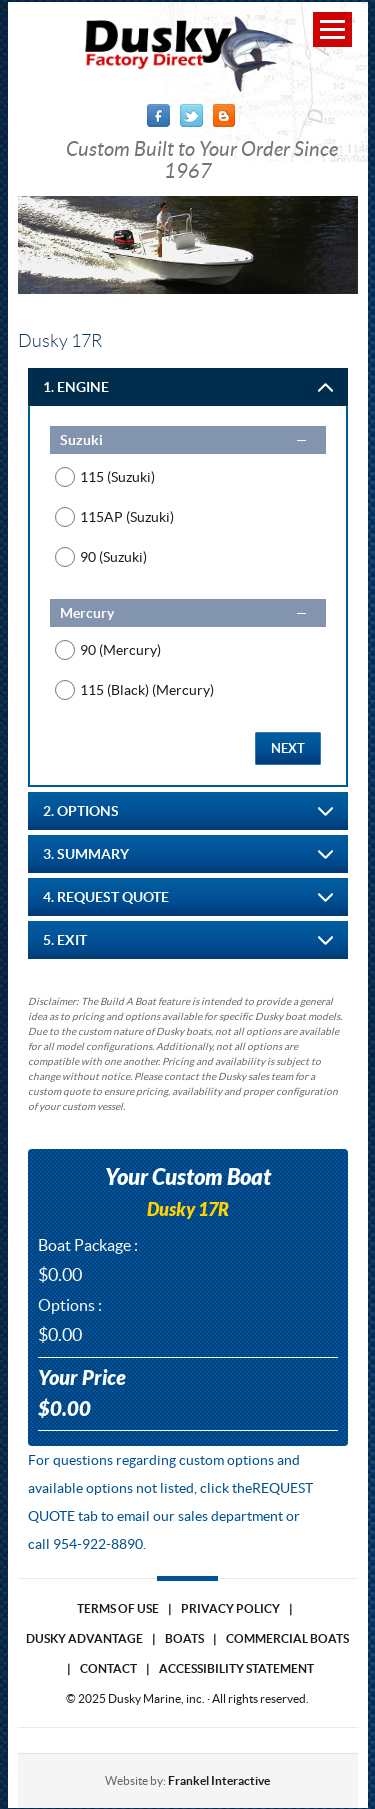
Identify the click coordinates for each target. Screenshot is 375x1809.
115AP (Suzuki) (127, 517)
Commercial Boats (287, 1638)
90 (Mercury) (120, 650)
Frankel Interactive (219, 1780)
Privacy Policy (230, 1608)
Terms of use (118, 1608)
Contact (108, 1668)
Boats (184, 1638)
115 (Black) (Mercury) (147, 690)
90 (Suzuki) (113, 557)
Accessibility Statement (236, 1668)
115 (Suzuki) (117, 477)
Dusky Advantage (84, 1638)
